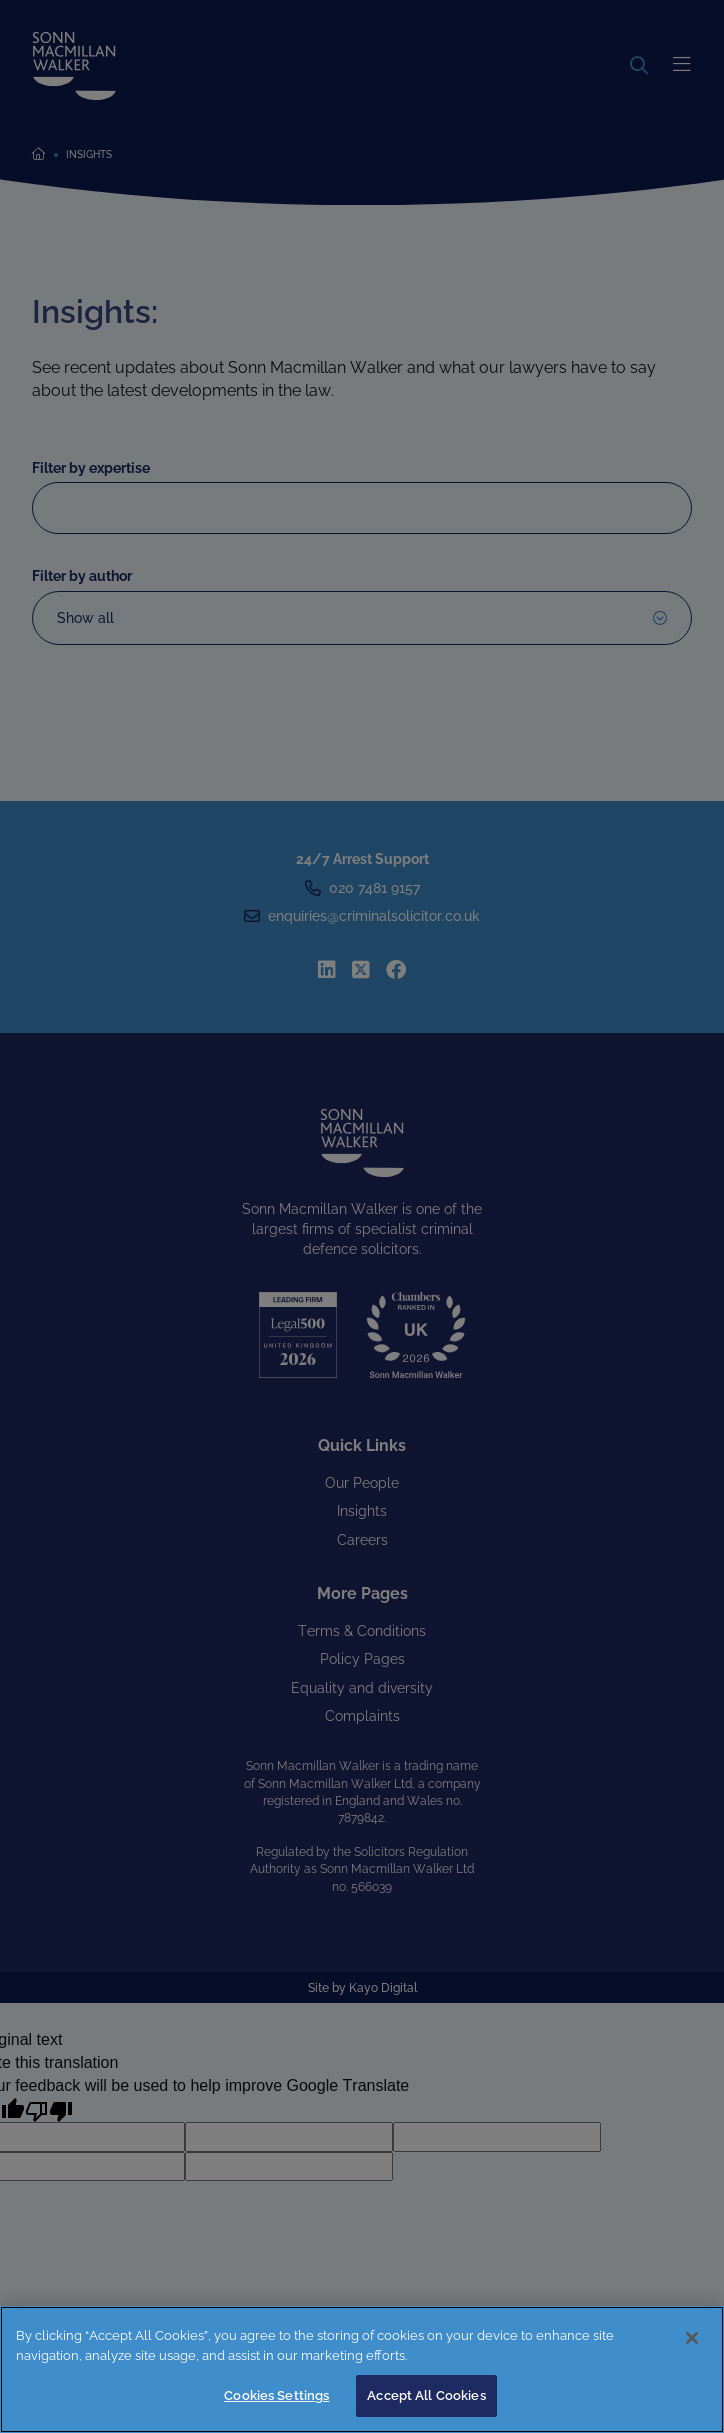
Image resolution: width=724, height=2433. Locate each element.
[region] (362, 2369)
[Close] (692, 2338)
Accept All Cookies (426, 2395)
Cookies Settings (276, 2395)
